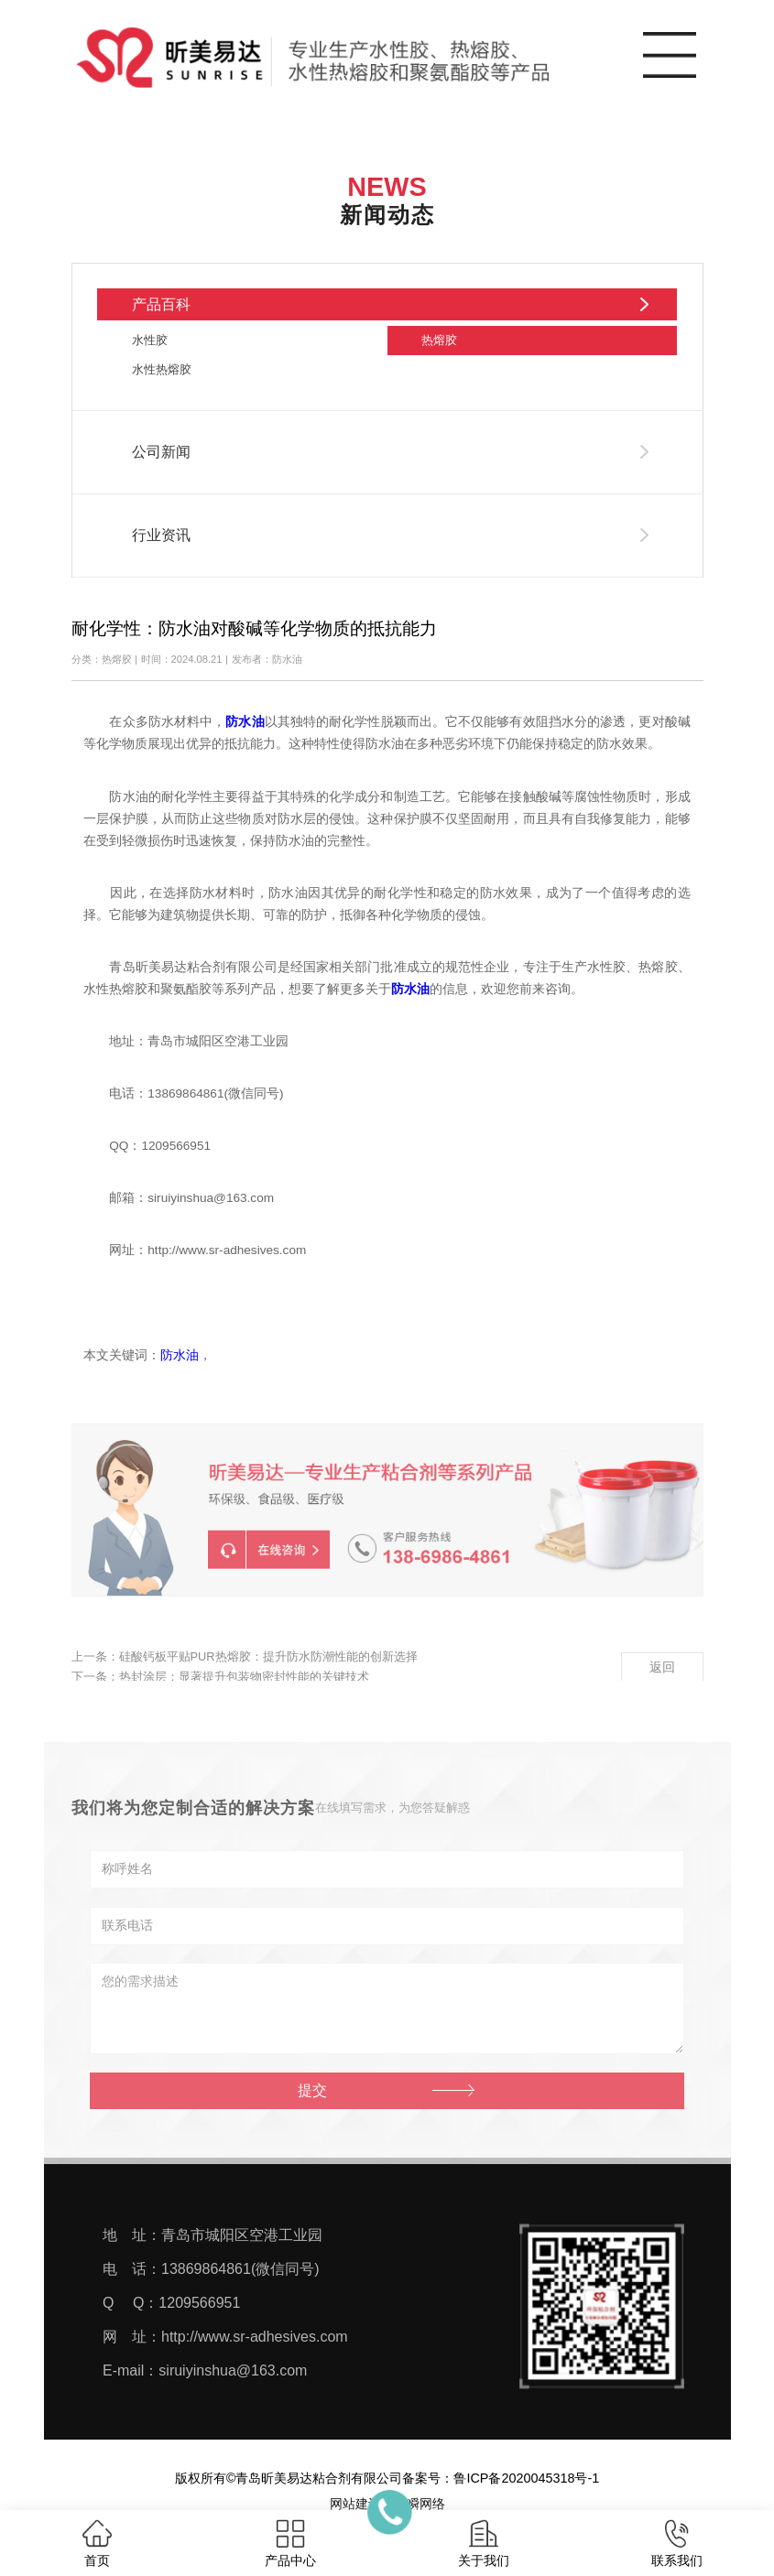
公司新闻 (161, 452)
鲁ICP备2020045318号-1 (526, 2478)
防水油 (179, 1355)
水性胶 (150, 340)
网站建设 (355, 2503)
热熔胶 (439, 340)
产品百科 (161, 304)
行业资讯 (161, 535)
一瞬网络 (419, 2503)
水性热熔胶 (161, 369)
